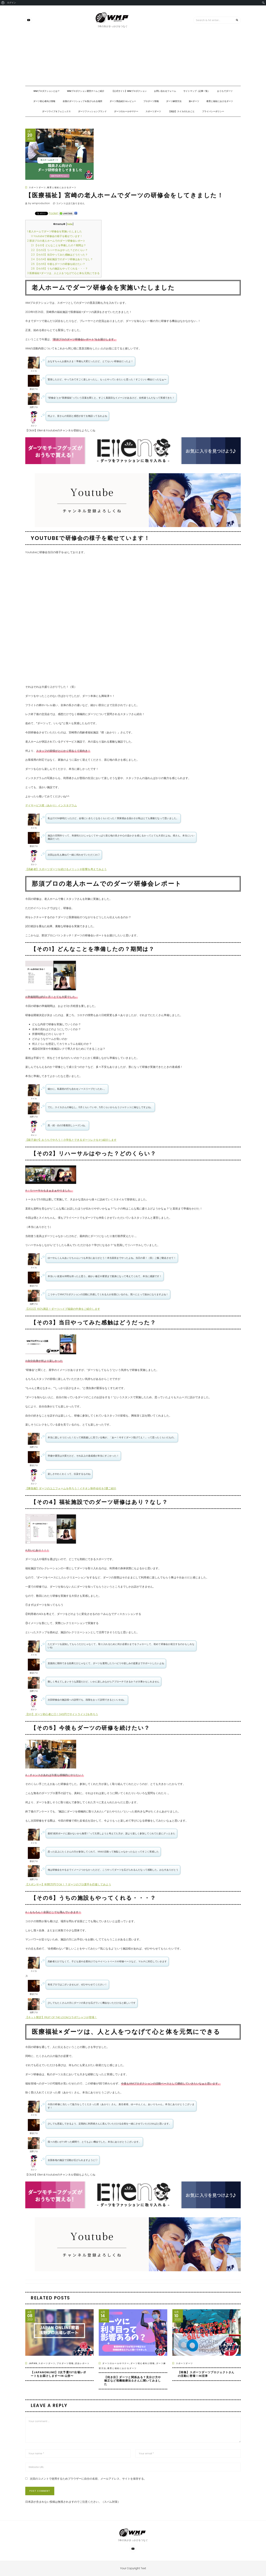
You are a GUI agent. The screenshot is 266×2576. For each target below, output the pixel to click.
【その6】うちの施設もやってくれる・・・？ (59, 268)
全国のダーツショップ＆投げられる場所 (82, 101)
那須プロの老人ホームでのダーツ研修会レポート (56, 240)
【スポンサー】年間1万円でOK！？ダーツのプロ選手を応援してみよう (68, 1884)
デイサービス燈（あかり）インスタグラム (51, 805)
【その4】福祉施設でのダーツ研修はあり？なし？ (62, 259)
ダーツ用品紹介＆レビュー (123, 101)
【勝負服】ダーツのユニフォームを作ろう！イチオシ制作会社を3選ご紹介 (70, 1488)
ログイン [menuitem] (11, 2)
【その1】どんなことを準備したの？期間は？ (58, 245)
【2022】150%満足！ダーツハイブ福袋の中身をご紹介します (62, 1309)
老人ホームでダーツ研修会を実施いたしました (54, 231)
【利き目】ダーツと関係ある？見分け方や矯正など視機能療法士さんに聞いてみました (132, 2380)
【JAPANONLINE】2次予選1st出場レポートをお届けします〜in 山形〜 (58, 2374)
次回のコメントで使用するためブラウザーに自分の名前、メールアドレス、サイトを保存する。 (88, 2479)
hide (69, 224)
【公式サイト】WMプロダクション (129, 91)
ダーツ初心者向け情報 (44, 101)
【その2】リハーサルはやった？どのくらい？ (59, 250)
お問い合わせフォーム (165, 91)
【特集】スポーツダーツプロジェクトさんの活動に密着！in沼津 (206, 2374)
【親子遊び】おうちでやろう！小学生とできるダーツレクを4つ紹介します (71, 1140)
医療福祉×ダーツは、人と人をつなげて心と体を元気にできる (63, 273)
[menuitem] (3, 2)
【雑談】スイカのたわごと (181, 111)
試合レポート (82, 2363)
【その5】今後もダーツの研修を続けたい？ (58, 264)
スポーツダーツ (153, 111)
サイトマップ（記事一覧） (196, 91)
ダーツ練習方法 (174, 101)
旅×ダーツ (194, 101)
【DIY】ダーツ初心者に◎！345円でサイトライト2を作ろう (61, 1714)
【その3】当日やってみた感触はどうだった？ (59, 254)
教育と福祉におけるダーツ (219, 101)
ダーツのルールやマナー (126, 111)
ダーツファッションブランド (92, 111)
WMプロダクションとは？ (46, 91)
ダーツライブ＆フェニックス (56, 111)
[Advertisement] (133, 60)
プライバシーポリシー (213, 111)
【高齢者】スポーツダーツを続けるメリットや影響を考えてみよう (66, 869)
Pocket (53, 213)
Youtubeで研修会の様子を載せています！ (56, 236)
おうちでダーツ (225, 91)
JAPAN (33, 2363)
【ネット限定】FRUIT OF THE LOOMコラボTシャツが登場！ (61, 2017)
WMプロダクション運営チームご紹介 (85, 91)
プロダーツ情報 (151, 101)
